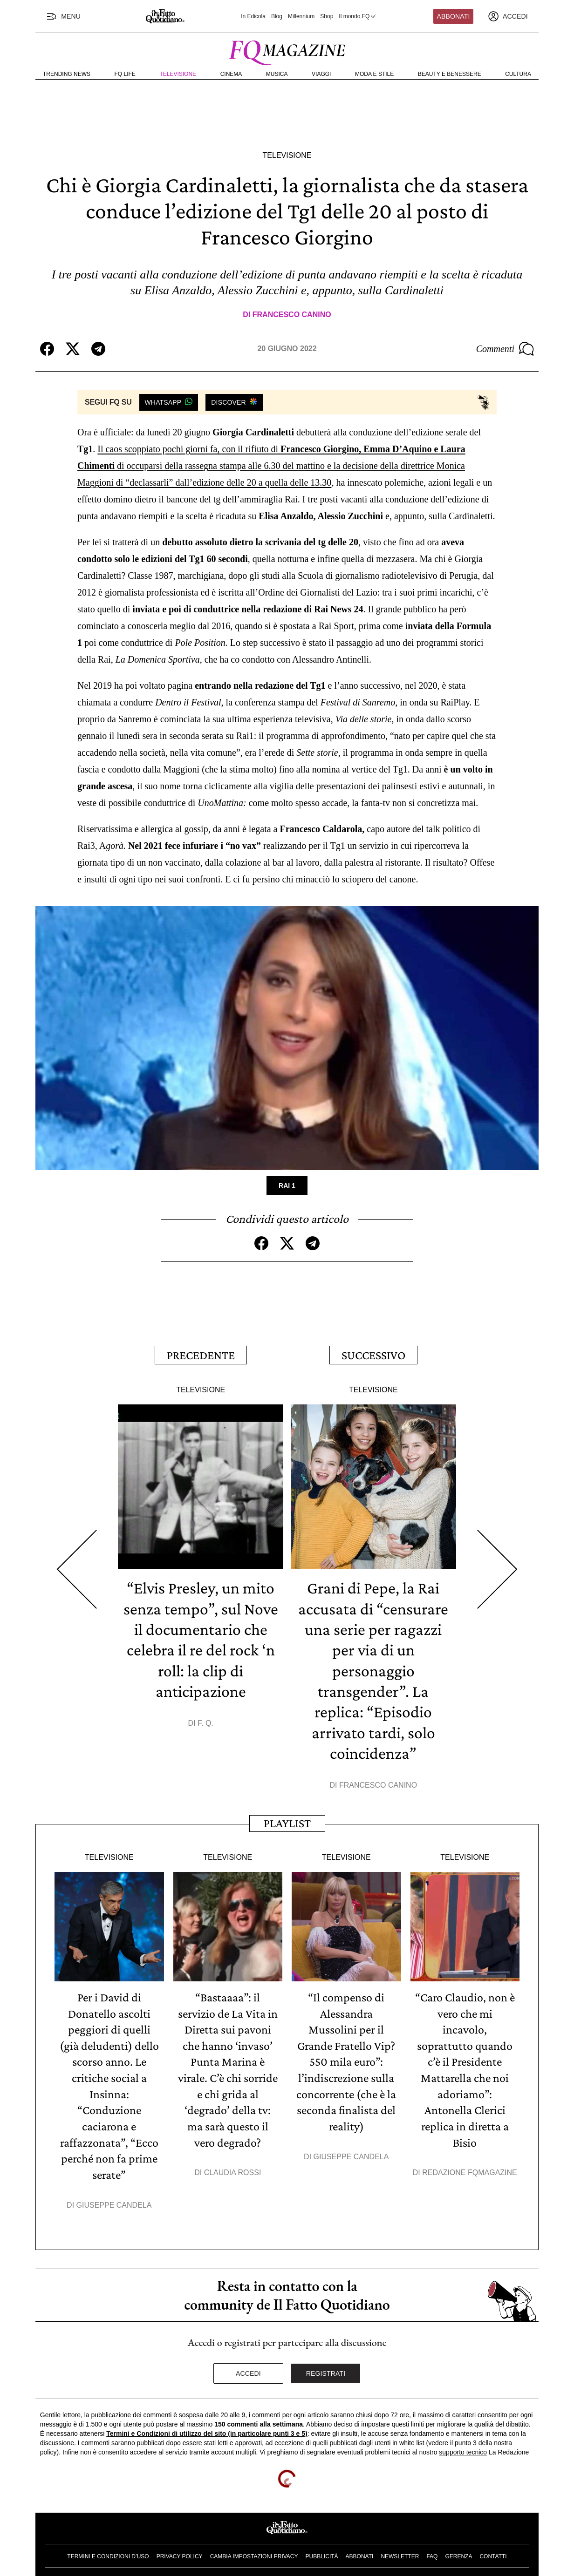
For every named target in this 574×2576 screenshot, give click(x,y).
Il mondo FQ (358, 16)
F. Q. (205, 1720)
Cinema (231, 74)
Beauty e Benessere (449, 74)
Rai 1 (287, 1185)
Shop (326, 16)
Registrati (326, 2366)
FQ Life (125, 74)
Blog (276, 16)
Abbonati (453, 16)
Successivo (373, 1354)
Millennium (301, 16)
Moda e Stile (374, 74)
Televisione (177, 74)
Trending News (66, 74)
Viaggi (321, 74)
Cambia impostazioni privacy (254, 2549)
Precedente (201, 1354)
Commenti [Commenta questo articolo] (505, 349)
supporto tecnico (463, 2445)
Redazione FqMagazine (469, 2166)
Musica (277, 74)
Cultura (518, 74)
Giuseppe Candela (114, 2198)
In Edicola (253, 16)
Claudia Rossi (232, 2166)
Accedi (248, 2366)
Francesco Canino (292, 315)
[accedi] (508, 16)
